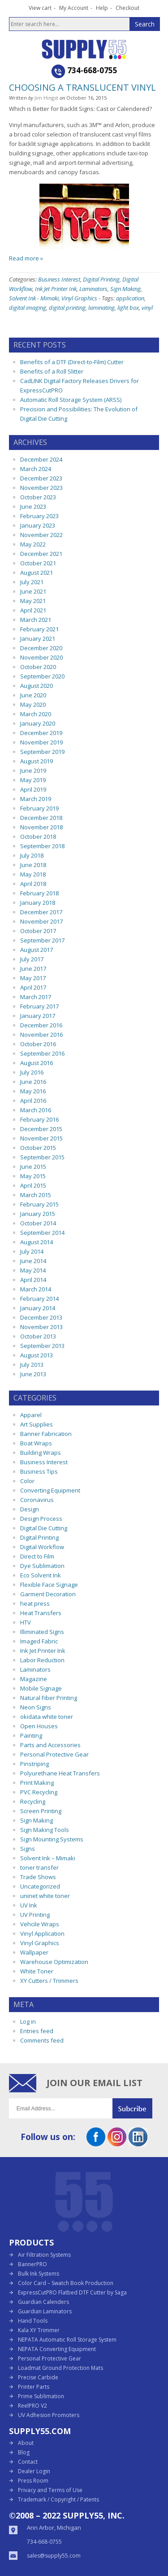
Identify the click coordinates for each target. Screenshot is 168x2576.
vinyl (147, 308)
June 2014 (33, 1261)
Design (29, 1509)
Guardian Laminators (45, 2311)
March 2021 (35, 620)
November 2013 (41, 1327)
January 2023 (37, 525)
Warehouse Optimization (54, 1962)
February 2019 (39, 808)
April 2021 (33, 610)
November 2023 (41, 488)
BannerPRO (32, 2264)
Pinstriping (34, 1764)
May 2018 (33, 874)
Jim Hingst (46, 97)
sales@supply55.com (54, 2555)
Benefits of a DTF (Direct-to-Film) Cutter (72, 362)
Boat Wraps (36, 1443)
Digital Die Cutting (43, 1528)
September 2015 (42, 1157)
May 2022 (33, 544)
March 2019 (35, 799)
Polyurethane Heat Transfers (60, 1773)
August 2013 (36, 1355)
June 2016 (33, 1082)
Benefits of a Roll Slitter (51, 371)
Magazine (33, 1679)
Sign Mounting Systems (51, 1839)
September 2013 (42, 1346)
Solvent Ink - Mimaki (34, 298)
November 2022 (41, 535)
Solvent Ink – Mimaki (47, 1858)
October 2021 (38, 563)
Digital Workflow (42, 1547)
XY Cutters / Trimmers (49, 1981)
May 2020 (33, 704)
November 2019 (41, 742)
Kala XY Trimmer (39, 2330)
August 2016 (36, 1063)
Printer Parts (33, 2387)
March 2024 (35, 469)
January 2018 (37, 902)
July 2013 (31, 1365)
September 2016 (42, 1053)
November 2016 (41, 1034)
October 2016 (38, 1044)
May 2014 (33, 1270)
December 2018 (41, 818)
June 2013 (33, 1374)
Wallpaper (34, 1952)
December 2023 (41, 478)
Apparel (31, 1415)
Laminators (93, 289)
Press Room (33, 2480)
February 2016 (39, 1119)
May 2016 (33, 1091)
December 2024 (41, 459)
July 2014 (31, 1251)
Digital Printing (101, 279)
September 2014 (42, 1233)
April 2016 (33, 1100)
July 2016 (31, 1072)
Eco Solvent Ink (40, 1575)
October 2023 (38, 497)
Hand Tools (32, 2321)
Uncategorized (40, 1886)
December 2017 (41, 912)
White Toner (36, 1971)
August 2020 (36, 686)
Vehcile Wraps (39, 1924)
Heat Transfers (40, 1613)
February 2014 (39, 1299)
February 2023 (39, 516)
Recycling (32, 1801)
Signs (27, 1849)
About (26, 2443)
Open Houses (39, 1726)
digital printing (67, 308)
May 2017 (33, 978)
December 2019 (41, 733)
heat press (35, 1603)
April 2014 (33, 1280)
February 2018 (39, 893)
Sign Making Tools (44, 1830)
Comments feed (42, 2040)
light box (128, 308)
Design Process (41, 1519)
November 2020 (41, 657)
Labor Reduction (42, 1660)
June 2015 (33, 1167)
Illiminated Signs (42, 1632)
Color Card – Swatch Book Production (65, 2283)
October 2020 (38, 667)
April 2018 (33, 884)
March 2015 (35, 1195)
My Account (73, 8)
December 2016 (41, 1025)
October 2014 (38, 1223)
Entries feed (36, 2031)
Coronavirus (37, 1500)
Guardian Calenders (43, 2302)
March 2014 (35, 1289)
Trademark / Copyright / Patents (58, 2499)
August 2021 (36, 572)
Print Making (37, 1783)
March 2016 (35, 1110)
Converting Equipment (50, 1490)
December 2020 (41, 648)
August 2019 (36, 761)
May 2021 (33, 601)
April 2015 (33, 1185)
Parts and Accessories (50, 1745)
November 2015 (41, 1138)
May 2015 (33, 1176)
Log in (28, 2021)
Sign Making (125, 289)
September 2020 (42, 676)
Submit (135, 2108)
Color (27, 1481)
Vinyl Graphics (79, 298)
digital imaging (27, 308)
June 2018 (33, 865)
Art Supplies (36, 1424)
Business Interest (59, 279)
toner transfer (39, 1867)
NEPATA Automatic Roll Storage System (67, 2339)
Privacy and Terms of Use (50, 2490)
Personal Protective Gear (54, 1754)
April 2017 (33, 987)
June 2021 (33, 591)
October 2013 (38, 1336)
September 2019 (42, 752)
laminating (101, 308)
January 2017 (37, 1016)
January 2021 (37, 638)
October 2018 (38, 836)
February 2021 (39, 629)
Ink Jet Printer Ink (56, 289)
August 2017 (36, 950)
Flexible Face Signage (49, 1585)
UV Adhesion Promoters (48, 2415)
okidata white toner (46, 1717)
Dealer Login (34, 2471)
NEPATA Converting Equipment (57, 2349)
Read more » (26, 258)
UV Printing (35, 1915)
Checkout (127, 8)
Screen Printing (40, 1811)
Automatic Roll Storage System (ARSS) (70, 400)
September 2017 (42, 940)
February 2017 (39, 1006)
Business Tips (39, 1471)
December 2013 (41, 1317)
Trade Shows (38, 1877)
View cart (40, 8)
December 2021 (41, 554)
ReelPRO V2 (32, 2405)
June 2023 (33, 506)
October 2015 (38, 1148)
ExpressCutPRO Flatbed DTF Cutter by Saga (72, 2292)
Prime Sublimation (41, 2396)
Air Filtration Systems (44, 2255)
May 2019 (33, 780)
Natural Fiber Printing (48, 1698)
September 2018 (42, 846)
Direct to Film (37, 1556)
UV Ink (28, 1905)
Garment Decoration (48, 1594)
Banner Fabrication (46, 1434)
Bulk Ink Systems (38, 2273)
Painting (31, 1735)
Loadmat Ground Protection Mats (60, 2368)
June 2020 (33, 695)
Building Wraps (40, 1453)
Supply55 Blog (100, 49)
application (130, 298)
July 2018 (31, 855)
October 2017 (38, 931)
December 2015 (41, 1129)
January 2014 (37, 1308)
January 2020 (37, 723)
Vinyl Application (42, 1933)
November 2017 (41, 921)
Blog (24, 2452)
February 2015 (39, 1204)
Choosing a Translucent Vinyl (82, 87)
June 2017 (33, 968)
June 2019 (33, 770)
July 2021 (31, 582)
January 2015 (37, 1214)
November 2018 (41, 827)
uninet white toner (45, 1896)
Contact (28, 2462)
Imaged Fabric (39, 1641)
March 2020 (35, 714)
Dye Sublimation (42, 1566)
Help (102, 8)
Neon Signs (35, 1707)
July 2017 (31, 959)
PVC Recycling (38, 1792)
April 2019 (33, 789)
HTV (25, 1622)
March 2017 (35, 997)
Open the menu (15, 48)
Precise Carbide (38, 2377)
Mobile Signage (41, 1688)
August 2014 (36, 1242)
